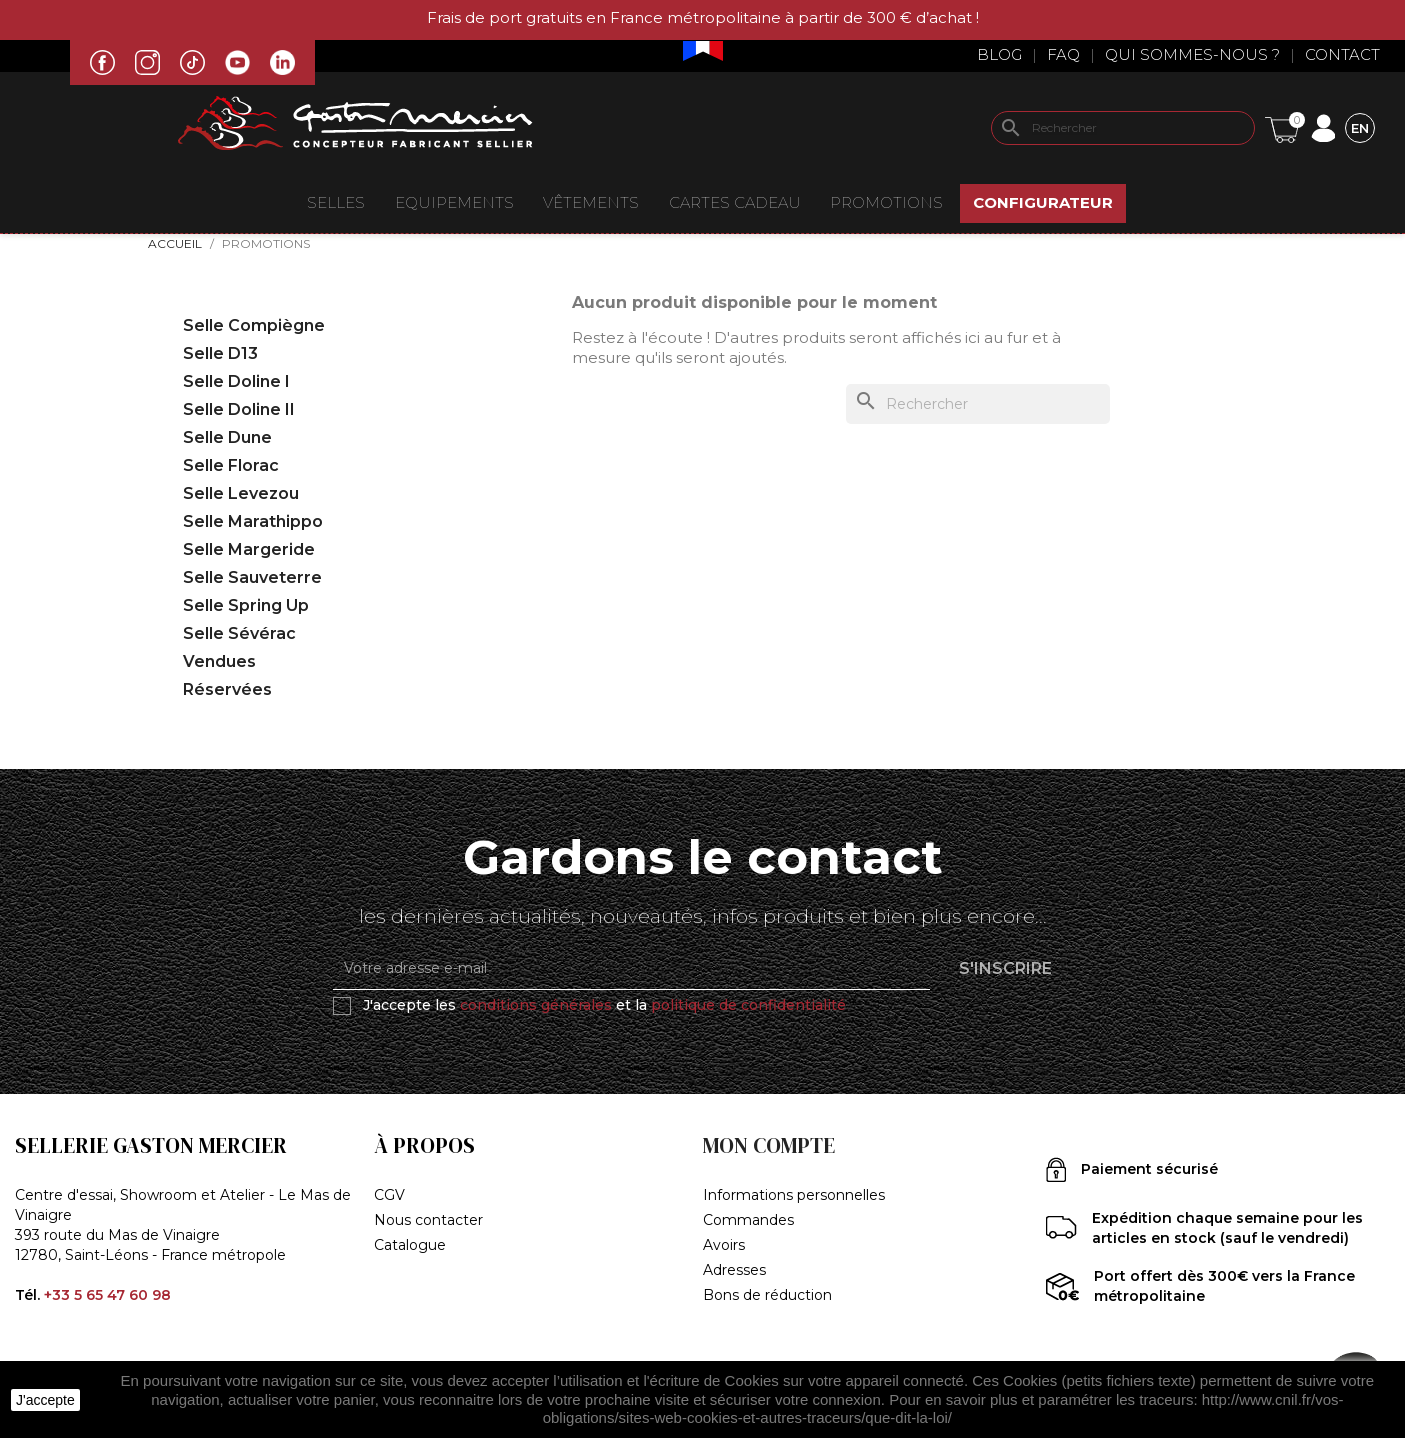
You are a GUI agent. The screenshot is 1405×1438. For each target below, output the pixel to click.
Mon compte (769, 1145)
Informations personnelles (794, 1195)
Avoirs (724, 1245)
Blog (999, 54)
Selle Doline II (239, 409)
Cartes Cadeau (735, 202)
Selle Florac (231, 465)
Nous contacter (428, 1220)
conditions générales (536, 1005)
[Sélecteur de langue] (1360, 127)
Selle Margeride (249, 549)
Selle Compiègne (254, 325)
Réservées (227, 689)
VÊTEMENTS (591, 202)
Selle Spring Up (246, 605)
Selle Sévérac (239, 633)
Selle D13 (220, 353)
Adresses (734, 1270)
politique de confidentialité (748, 1005)
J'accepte (45, 1400)
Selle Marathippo (253, 521)
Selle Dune (227, 437)
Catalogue (410, 1245)
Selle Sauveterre (252, 577)
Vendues (219, 661)
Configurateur (1043, 202)
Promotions (886, 202)
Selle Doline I (236, 381)
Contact (1342, 54)
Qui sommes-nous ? (1192, 54)
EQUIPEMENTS (454, 202)
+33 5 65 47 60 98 (107, 1295)
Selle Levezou (241, 493)
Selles (336, 202)
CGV (389, 1195)
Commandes (748, 1220)
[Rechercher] (1123, 128)
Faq (1063, 54)
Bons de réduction (767, 1295)
